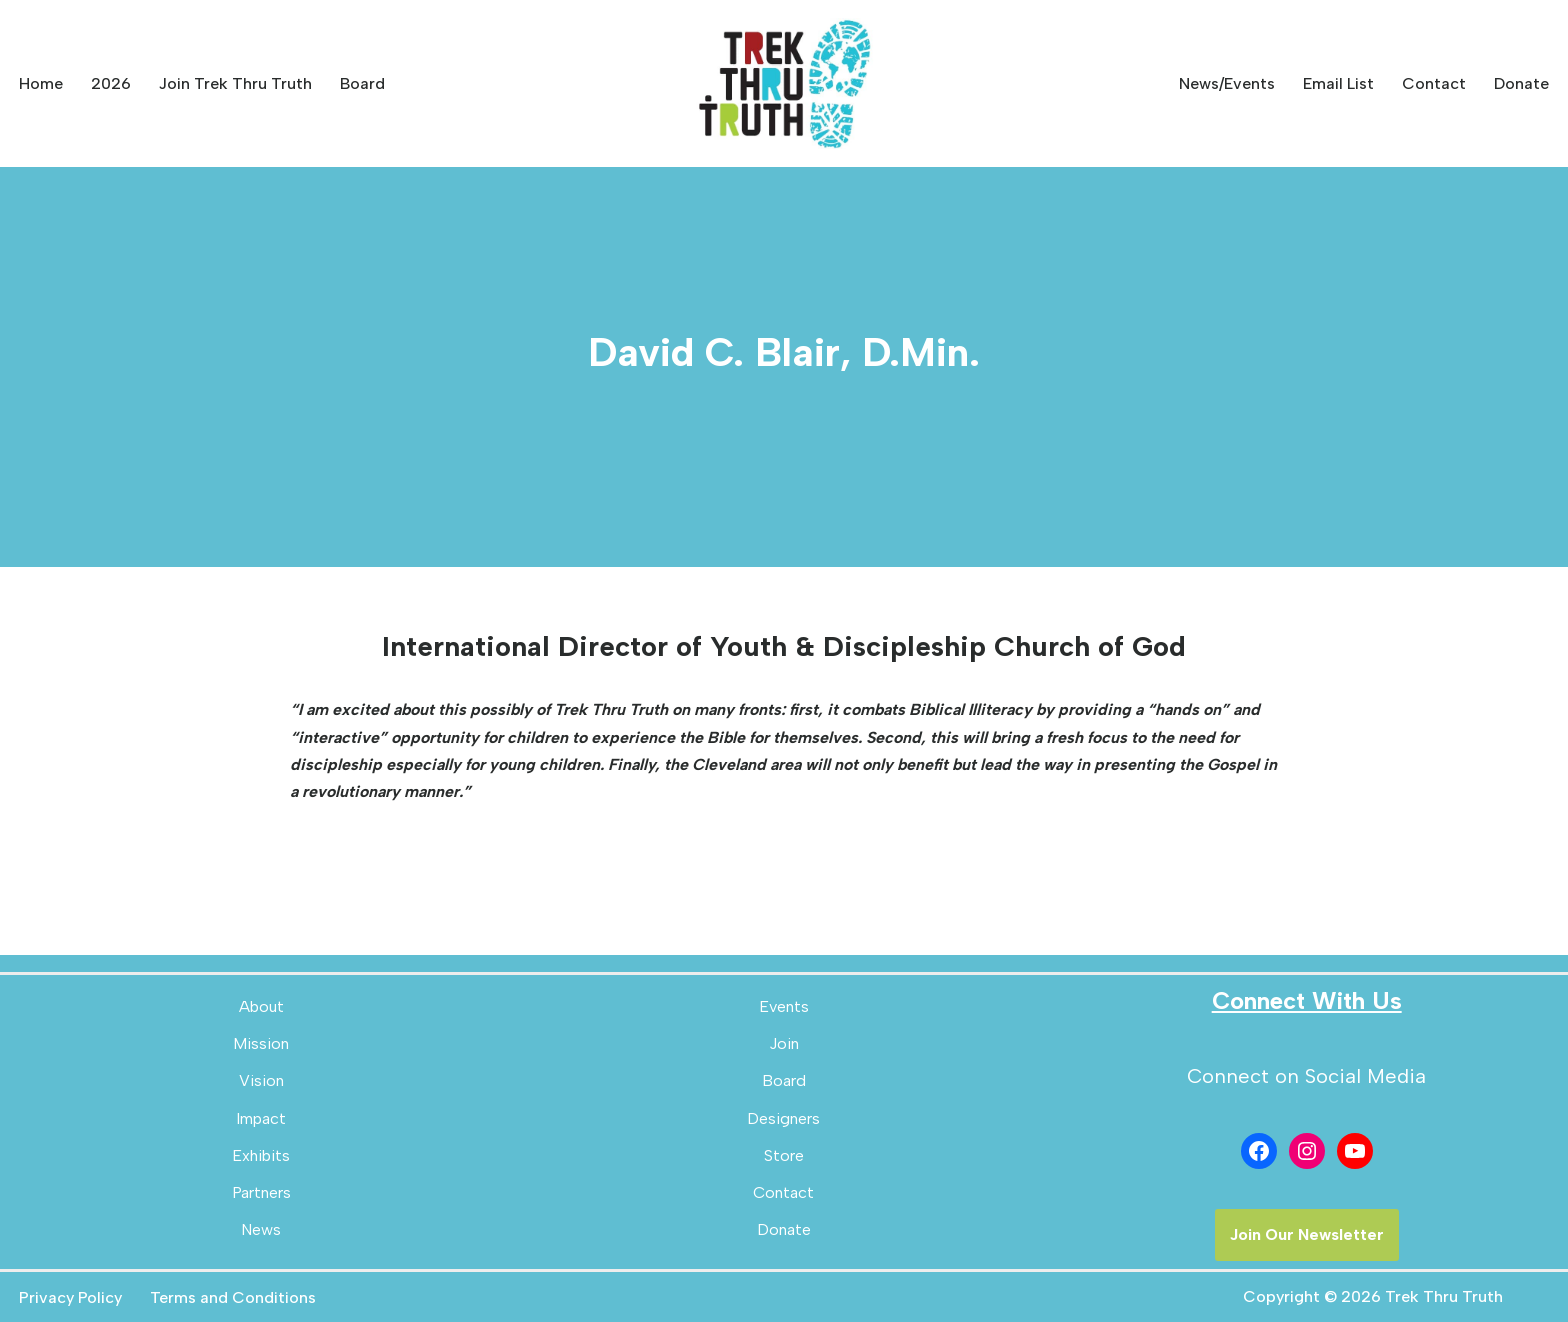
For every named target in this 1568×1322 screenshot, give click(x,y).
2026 (111, 83)
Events (784, 1006)
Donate (1521, 83)
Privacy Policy (70, 1297)
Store (784, 1155)
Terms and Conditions (233, 1297)
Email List (1338, 83)
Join (784, 1043)
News (261, 1229)
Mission (261, 1043)
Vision (261, 1080)
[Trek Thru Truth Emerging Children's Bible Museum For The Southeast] (784, 83)
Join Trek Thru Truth (235, 83)
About (261, 1006)
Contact (1434, 83)
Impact (261, 1118)
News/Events (1227, 83)
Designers (783, 1118)
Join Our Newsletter (1307, 1234)
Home (41, 83)
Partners (261, 1192)
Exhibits (261, 1155)
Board (362, 83)
